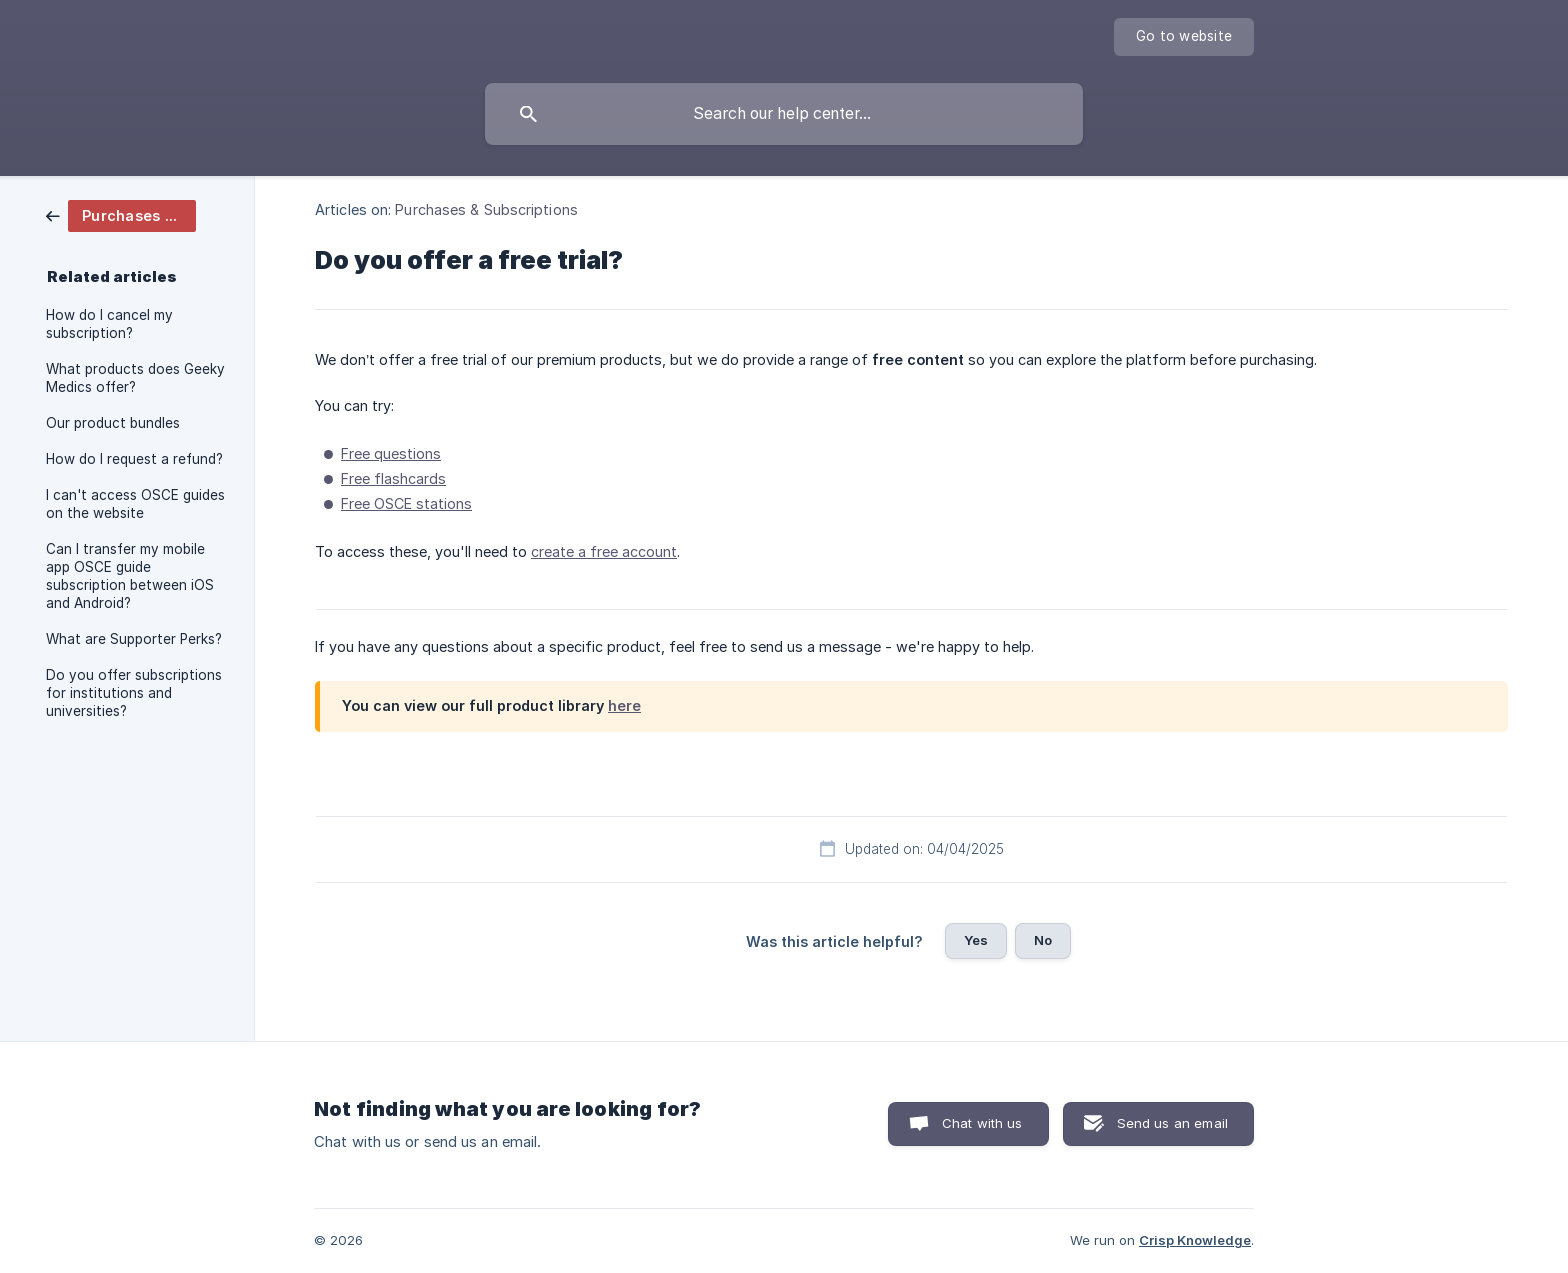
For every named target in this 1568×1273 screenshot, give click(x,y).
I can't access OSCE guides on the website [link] (135, 504)
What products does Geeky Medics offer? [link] (135, 378)
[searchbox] (784, 114)
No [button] (1043, 940)
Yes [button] (976, 940)
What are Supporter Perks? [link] (134, 639)
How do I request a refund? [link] (134, 459)
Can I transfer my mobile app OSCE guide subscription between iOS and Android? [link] (130, 576)
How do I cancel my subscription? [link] (109, 324)
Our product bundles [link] (113, 423)
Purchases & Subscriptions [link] (486, 209)
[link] (121, 214)
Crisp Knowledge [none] (1195, 1240)
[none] (1184, 37)
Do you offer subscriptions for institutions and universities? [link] (134, 693)
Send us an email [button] (1172, 1123)
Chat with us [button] (982, 1123)
